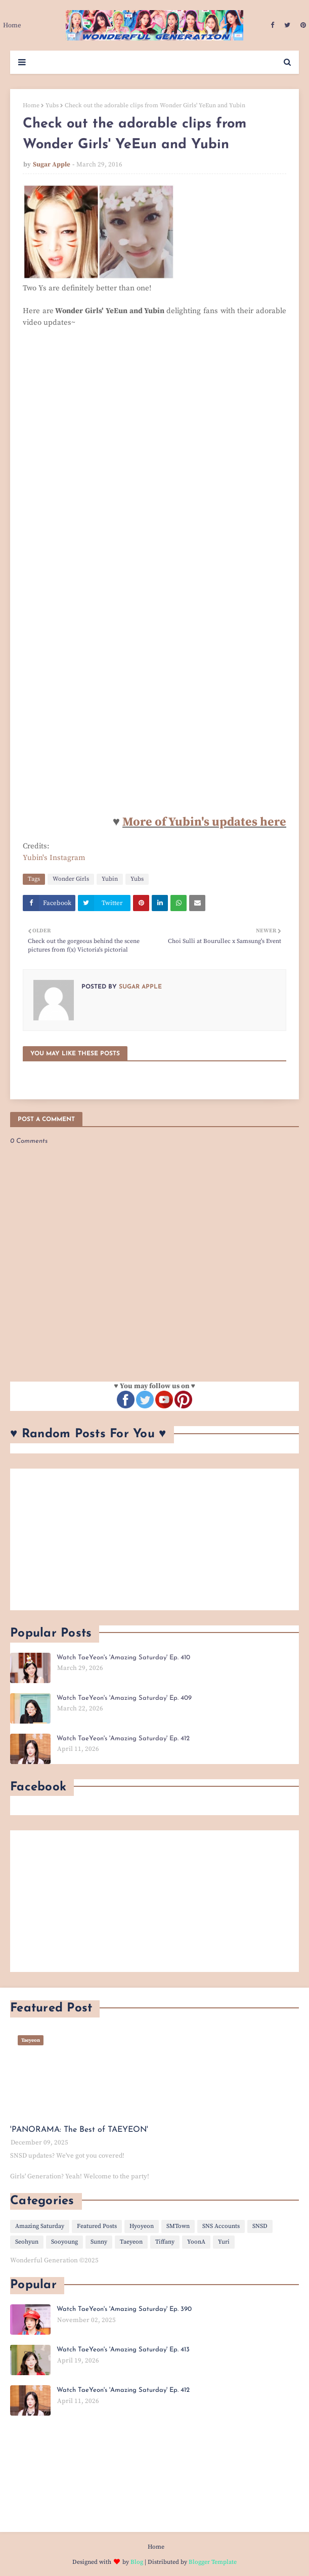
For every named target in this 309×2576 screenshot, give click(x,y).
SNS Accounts (221, 2226)
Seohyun (26, 2242)
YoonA (196, 2242)
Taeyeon (131, 2242)
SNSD (260, 2226)
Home (31, 105)
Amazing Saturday (39, 2226)
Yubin (110, 879)
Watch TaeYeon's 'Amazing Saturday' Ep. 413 (123, 2349)
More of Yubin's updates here (204, 822)
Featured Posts (97, 2226)
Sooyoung (64, 2242)
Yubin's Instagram (54, 858)
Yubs (52, 105)
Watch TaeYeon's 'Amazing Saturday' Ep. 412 (123, 1738)
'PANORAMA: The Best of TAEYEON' (79, 2130)
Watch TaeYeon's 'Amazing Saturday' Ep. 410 (123, 1657)
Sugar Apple (51, 164)
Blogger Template (213, 2562)
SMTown (178, 2226)
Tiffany (164, 2242)
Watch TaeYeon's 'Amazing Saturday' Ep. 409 (124, 1698)
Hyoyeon (141, 2226)
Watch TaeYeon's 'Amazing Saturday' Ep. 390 (124, 2309)
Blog (136, 2562)
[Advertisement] (154, 1539)
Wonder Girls (71, 879)
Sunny (99, 2242)
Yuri (224, 2242)
